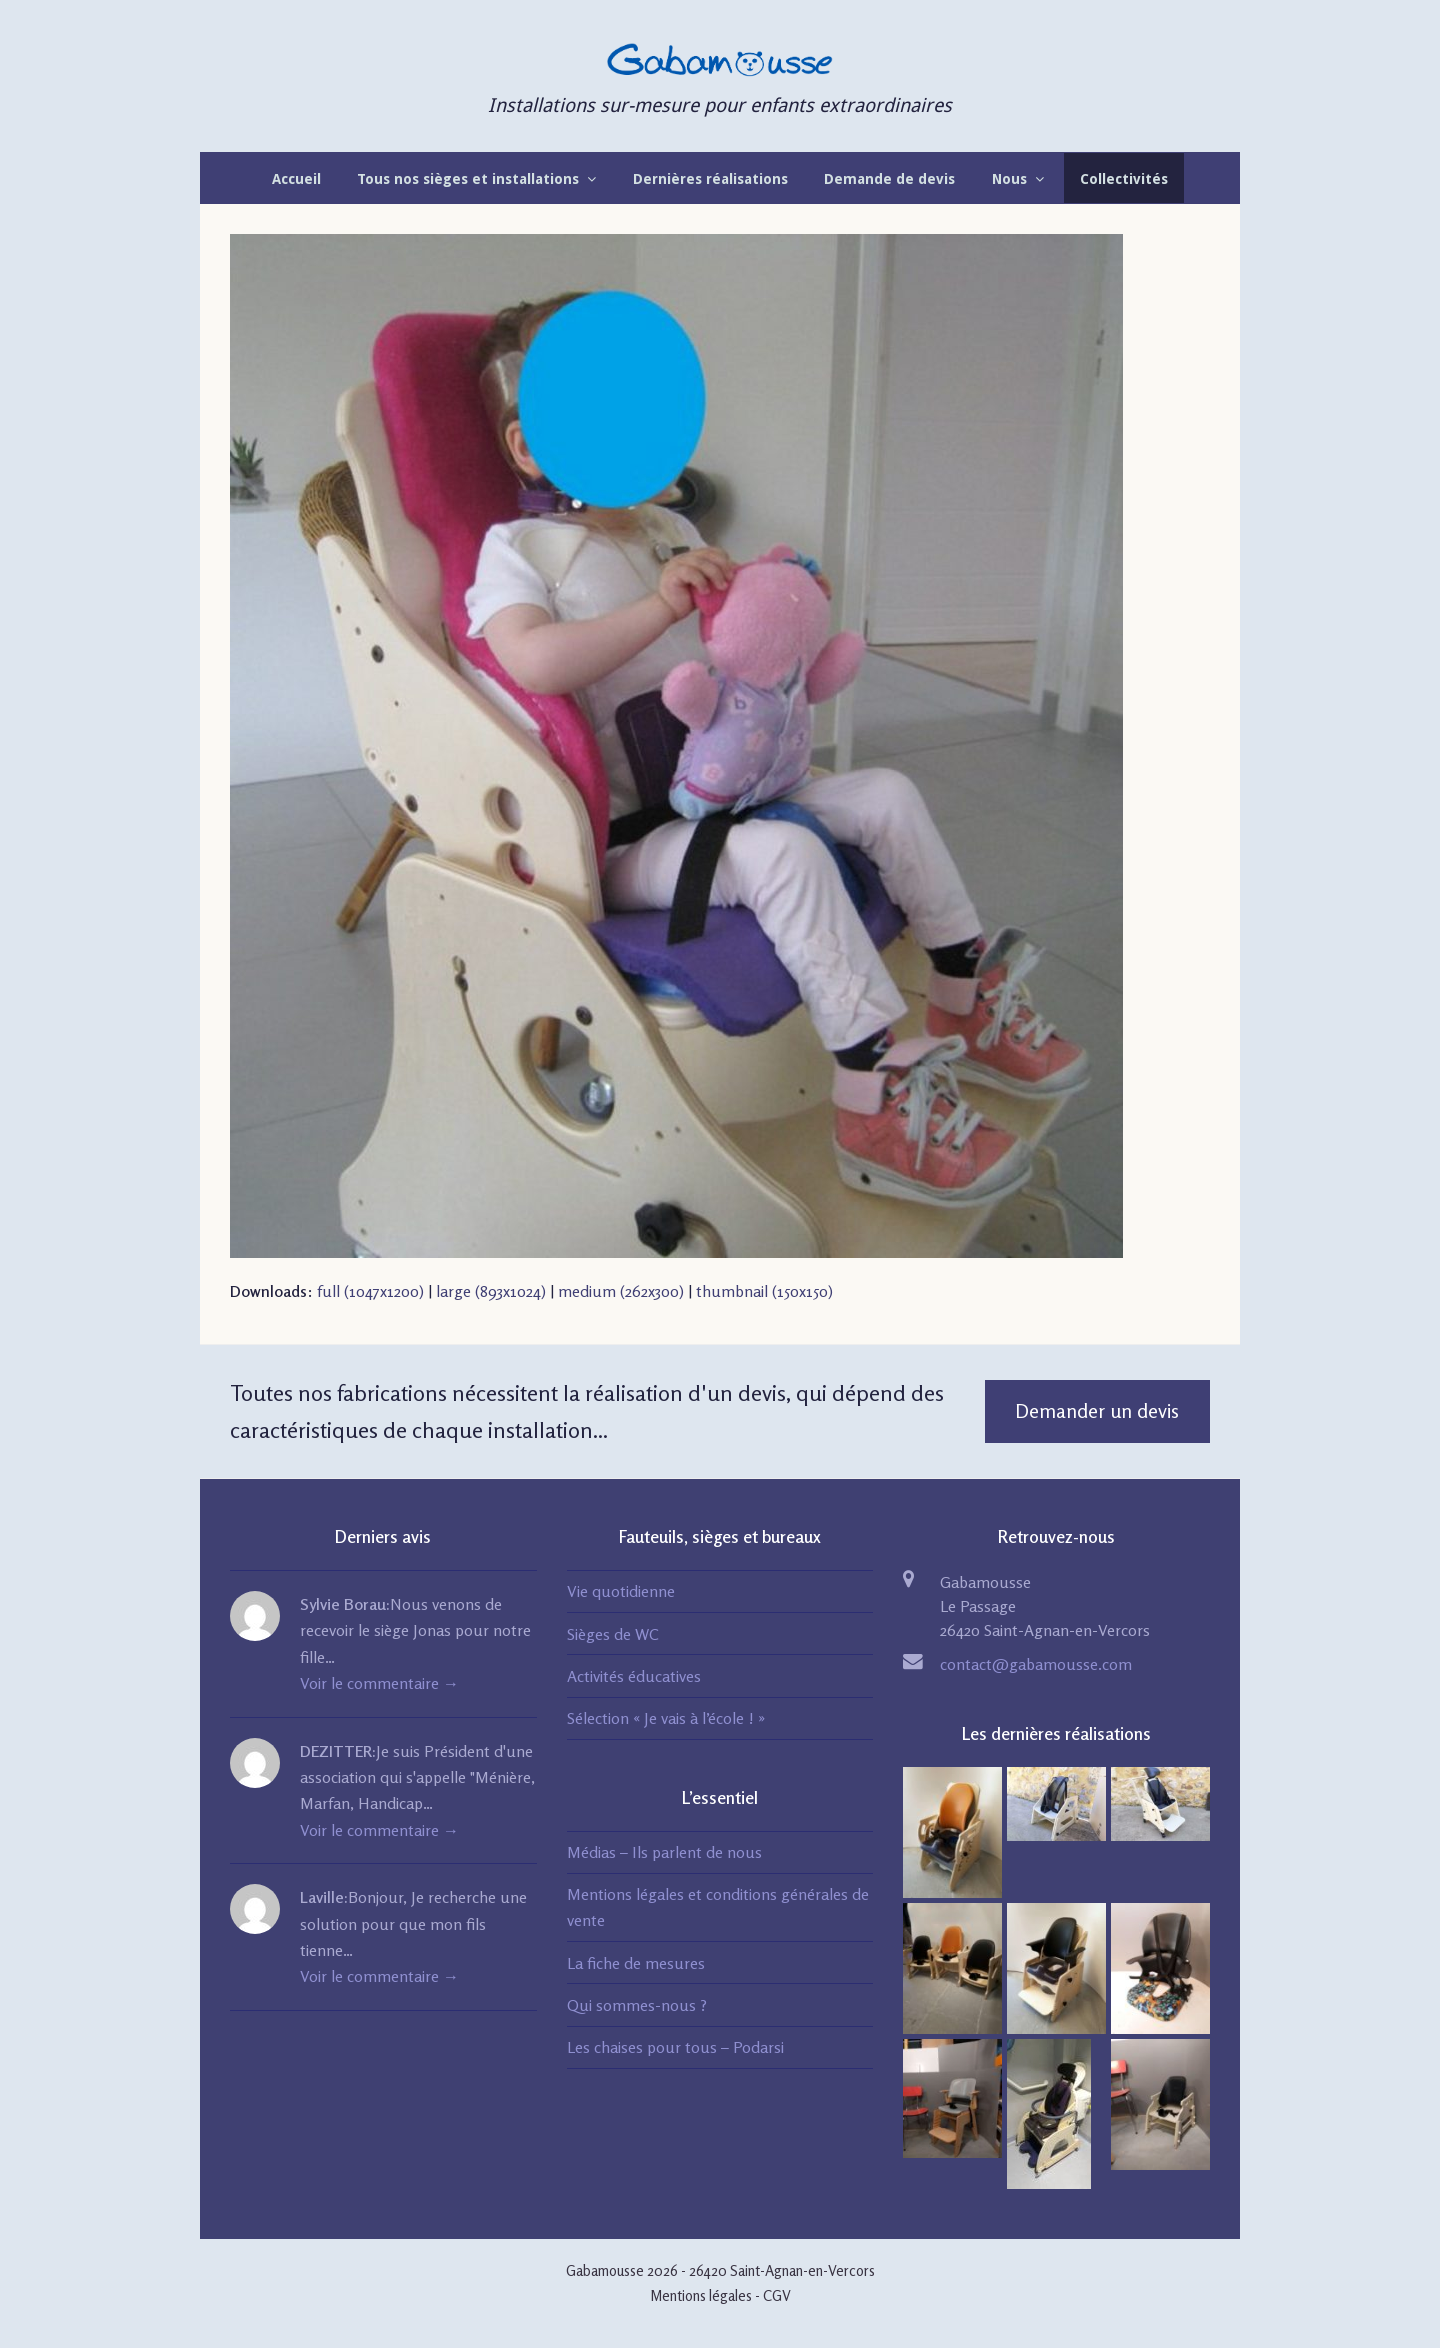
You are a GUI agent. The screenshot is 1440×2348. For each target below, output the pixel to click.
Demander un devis (1097, 1411)
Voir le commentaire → (379, 1683)
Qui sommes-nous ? (637, 2005)
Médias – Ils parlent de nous (664, 1852)
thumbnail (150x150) (764, 1291)
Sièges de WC (613, 1634)
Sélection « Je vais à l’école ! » (666, 1718)
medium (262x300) (621, 1291)
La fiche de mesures (636, 1963)
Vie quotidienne (621, 1591)
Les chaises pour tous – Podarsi (675, 2047)
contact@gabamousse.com (1036, 1664)
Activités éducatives (634, 1676)
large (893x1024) (491, 1291)
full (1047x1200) (370, 1291)
